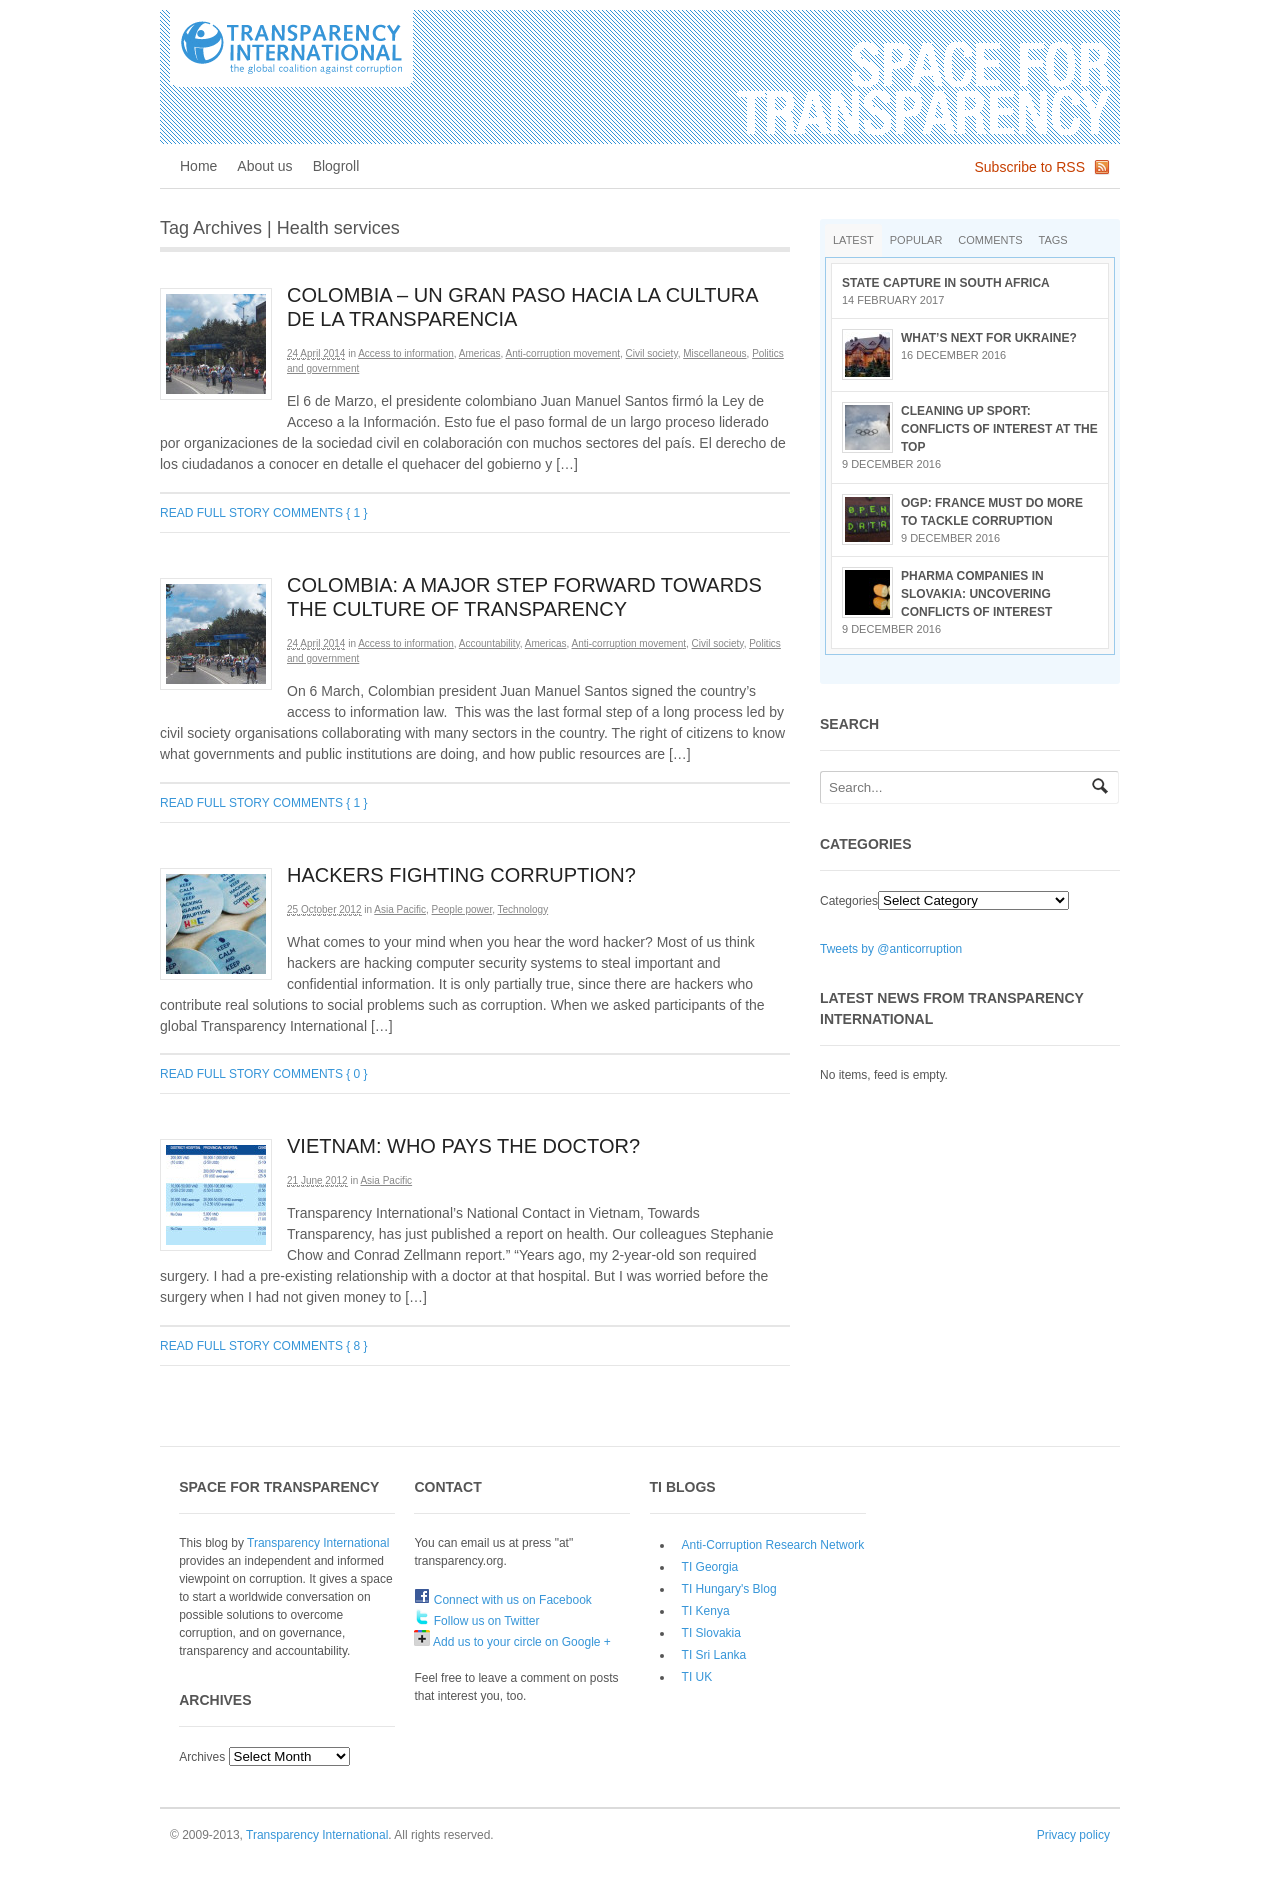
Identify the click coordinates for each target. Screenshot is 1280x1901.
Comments (990, 240)
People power (462, 909)
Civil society (652, 353)
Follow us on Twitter (476, 1621)
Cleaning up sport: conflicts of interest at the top (999, 429)
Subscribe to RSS (1030, 167)
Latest (853, 240)
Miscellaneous (714, 353)
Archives (202, 1757)
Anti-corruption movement (563, 353)
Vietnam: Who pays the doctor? (463, 1146)
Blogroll (336, 166)
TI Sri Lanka (714, 1655)
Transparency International (318, 1543)
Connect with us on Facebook (502, 1600)
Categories (849, 901)
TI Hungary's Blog (729, 1589)
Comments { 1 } (320, 513)
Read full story (215, 513)
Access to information (406, 353)
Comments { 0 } (320, 1074)
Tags (1053, 240)
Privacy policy (1073, 1835)
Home (198, 166)
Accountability (489, 643)
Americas (480, 353)
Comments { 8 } (320, 1346)
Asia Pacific (400, 909)
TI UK (697, 1677)
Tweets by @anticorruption (891, 949)
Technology (523, 909)
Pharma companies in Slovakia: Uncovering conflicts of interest (976, 594)
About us (264, 166)
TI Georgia (710, 1567)
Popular (916, 240)
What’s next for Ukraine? (989, 338)
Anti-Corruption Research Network (773, 1545)
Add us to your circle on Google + (512, 1642)
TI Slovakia (711, 1633)
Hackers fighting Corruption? (461, 875)
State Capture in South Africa (946, 283)
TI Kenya (706, 1611)
